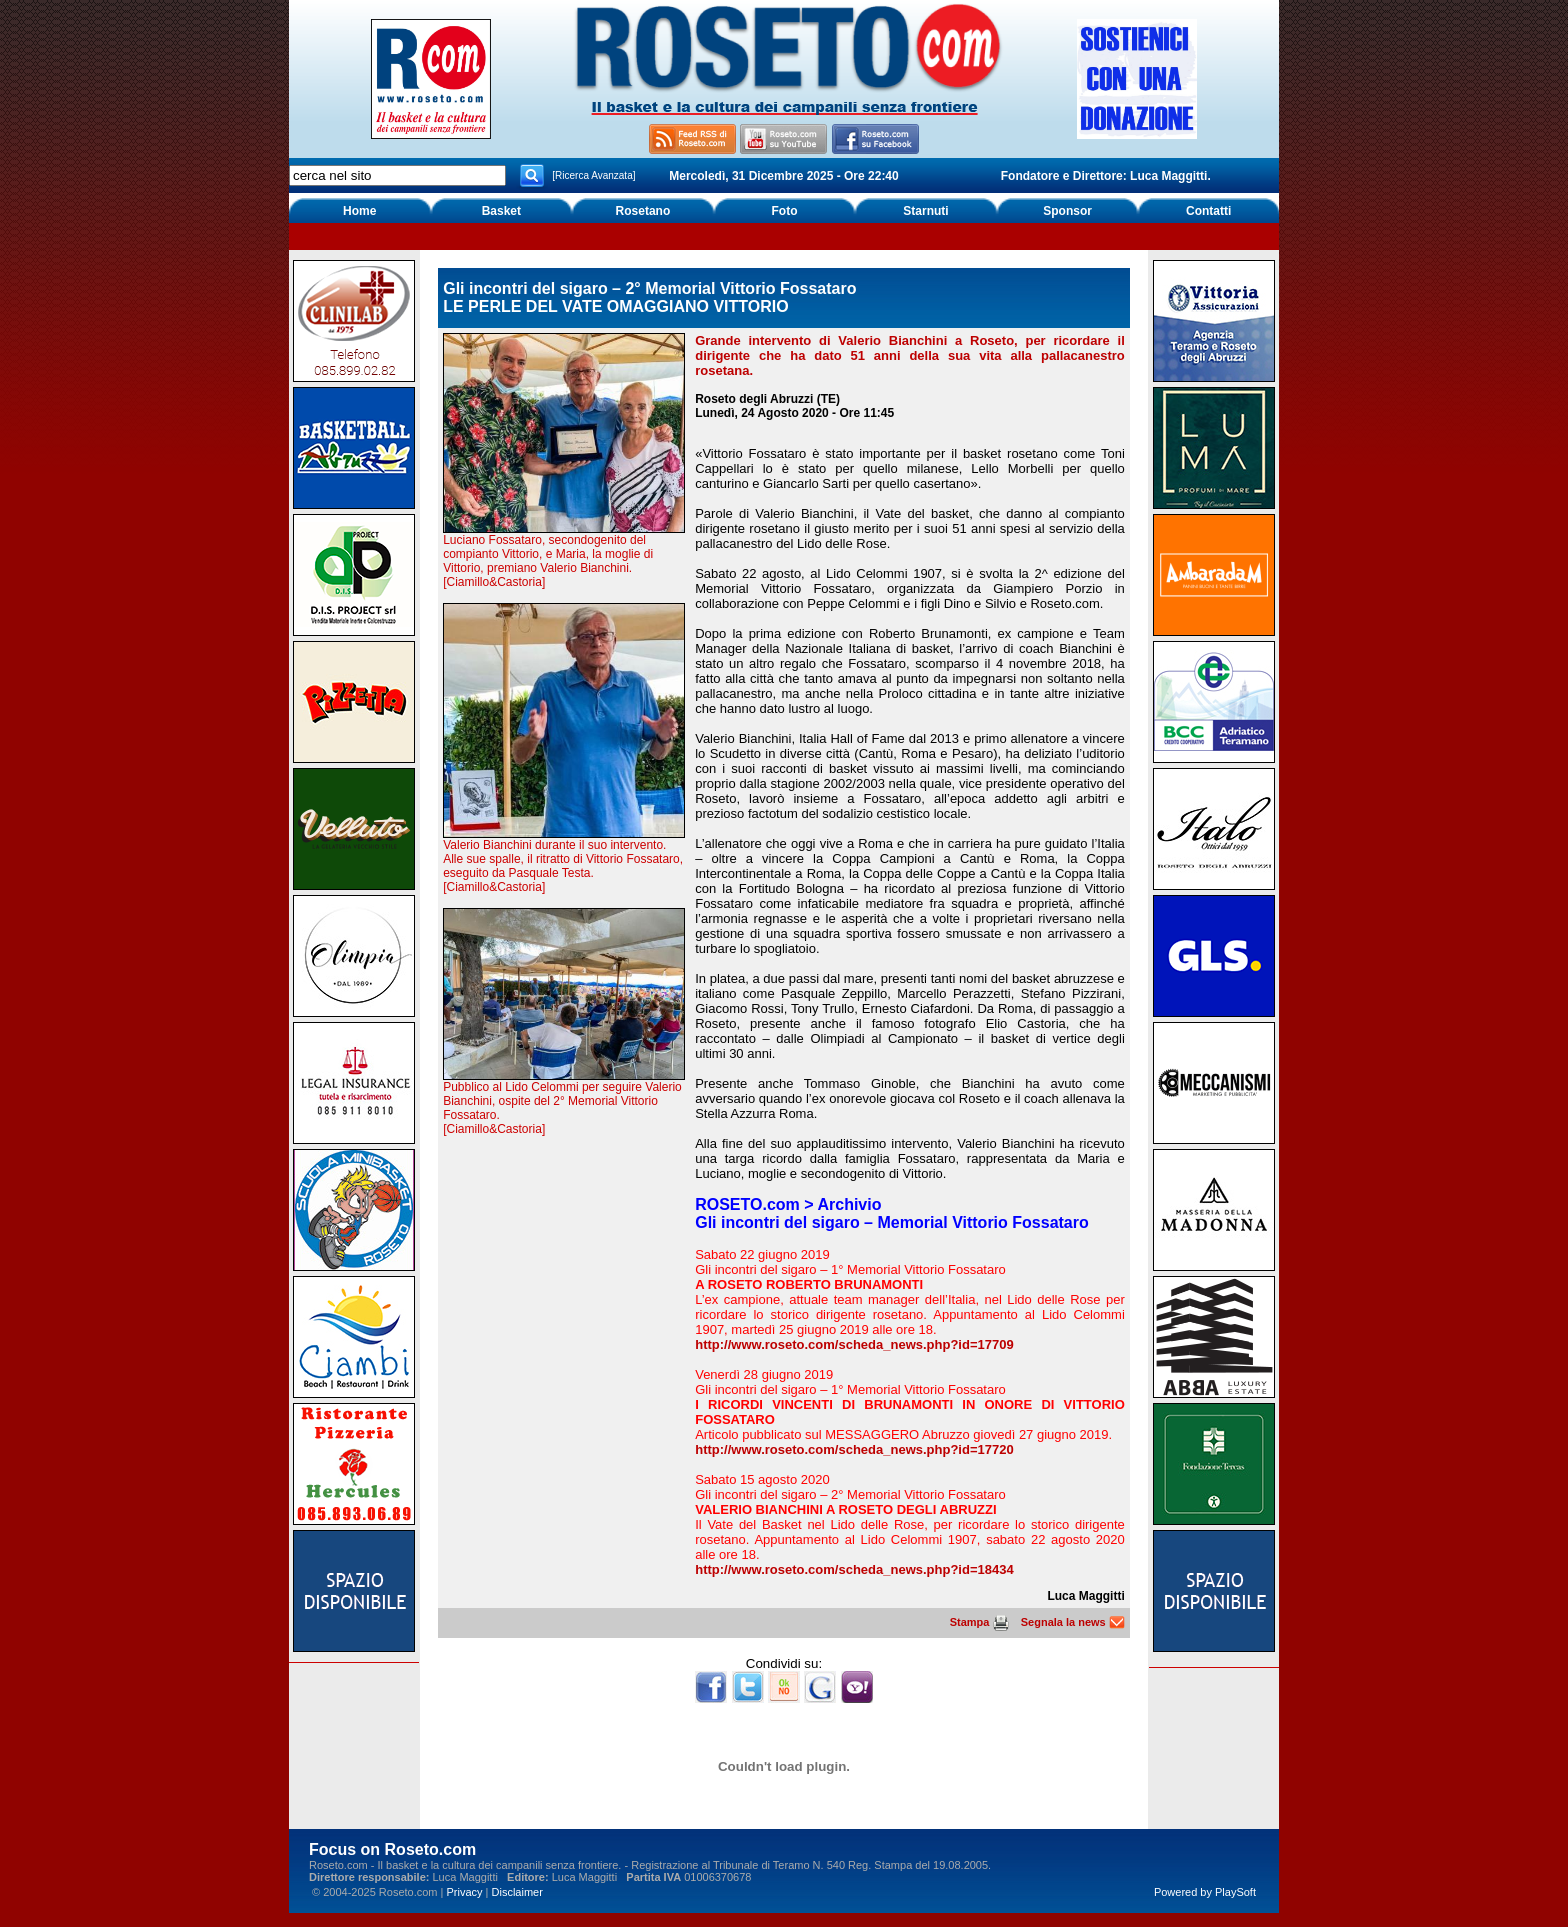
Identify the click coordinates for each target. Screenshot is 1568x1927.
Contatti (1208, 211)
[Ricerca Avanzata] (593, 175)
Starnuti (925, 211)
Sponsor (1067, 211)
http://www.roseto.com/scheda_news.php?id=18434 (854, 1569)
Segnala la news (1073, 1622)
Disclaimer (517, 1892)
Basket (501, 211)
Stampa (979, 1622)
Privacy (464, 1892)
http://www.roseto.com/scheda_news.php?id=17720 (854, 1449)
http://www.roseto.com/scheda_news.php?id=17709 (854, 1344)
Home (359, 211)
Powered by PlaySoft (1205, 1892)
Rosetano (643, 211)
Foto (784, 211)
